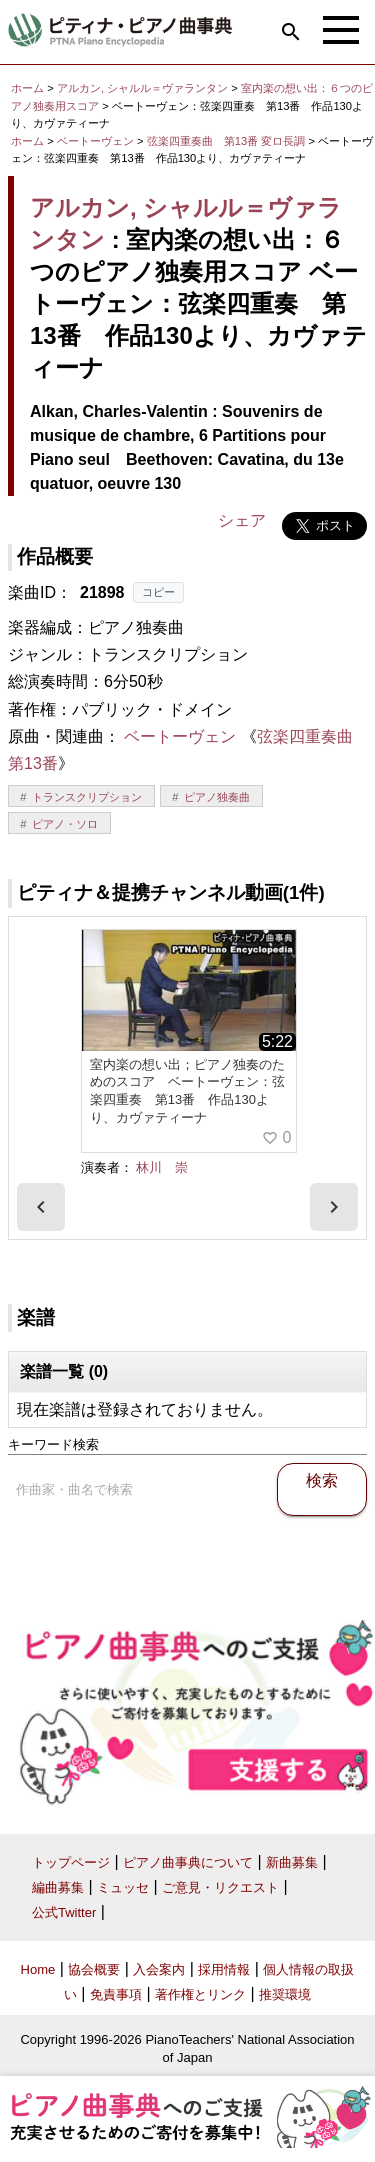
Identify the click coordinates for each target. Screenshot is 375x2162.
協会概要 (94, 1969)
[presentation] (41, 1207)
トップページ (71, 1862)
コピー (158, 592)
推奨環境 (285, 1994)
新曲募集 (292, 1862)
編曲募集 (58, 1887)
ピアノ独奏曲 (217, 797)
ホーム (27, 88)
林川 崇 (162, 1167)
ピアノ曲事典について (188, 1862)
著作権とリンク (200, 1994)
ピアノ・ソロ (65, 824)
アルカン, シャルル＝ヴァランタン (142, 88)
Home (38, 1969)
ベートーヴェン (95, 141)
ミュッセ (123, 1887)
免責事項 (116, 1994)
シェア (242, 520)
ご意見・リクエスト (220, 1887)
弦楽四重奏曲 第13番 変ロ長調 (226, 141)
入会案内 (159, 1969)
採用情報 (224, 1969)
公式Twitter (64, 1912)
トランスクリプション (87, 797)
